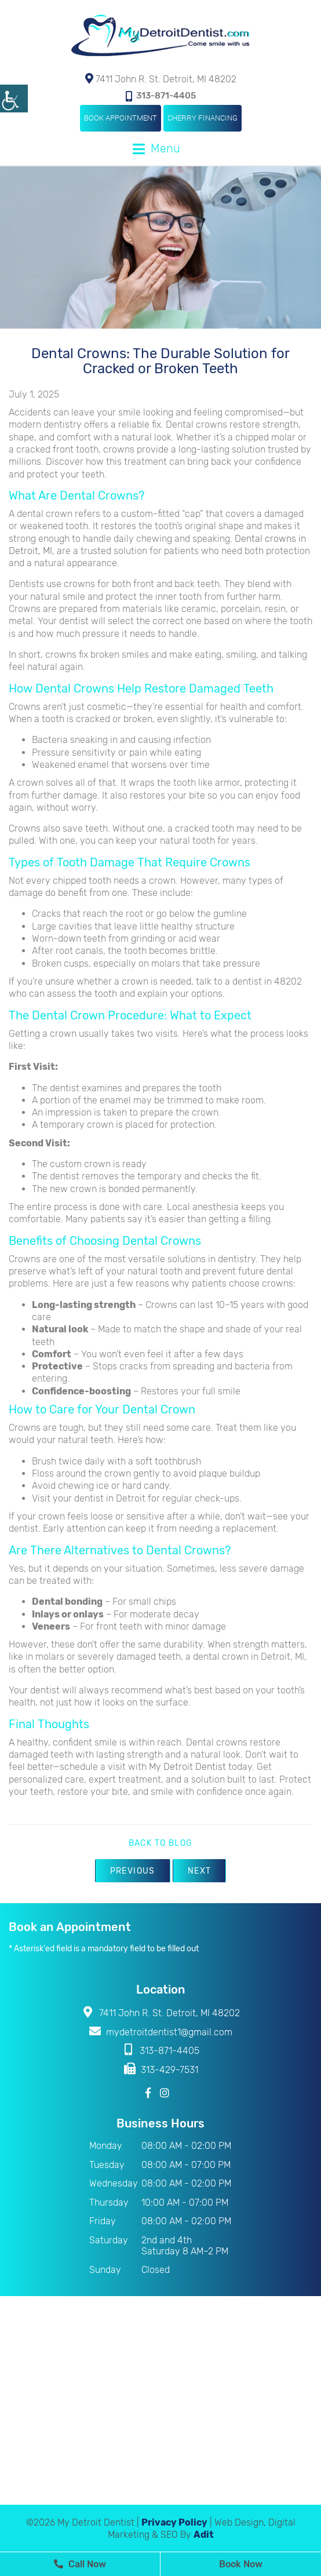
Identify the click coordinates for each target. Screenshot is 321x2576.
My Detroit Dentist (187, 1766)
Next (199, 1871)
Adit (204, 2534)
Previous (132, 1871)
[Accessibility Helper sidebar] (14, 98)
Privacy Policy (174, 2522)
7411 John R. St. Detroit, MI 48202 (160, 79)
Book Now (240, 2564)
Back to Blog (161, 1843)
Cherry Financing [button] (202, 117)
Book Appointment (120, 117)
